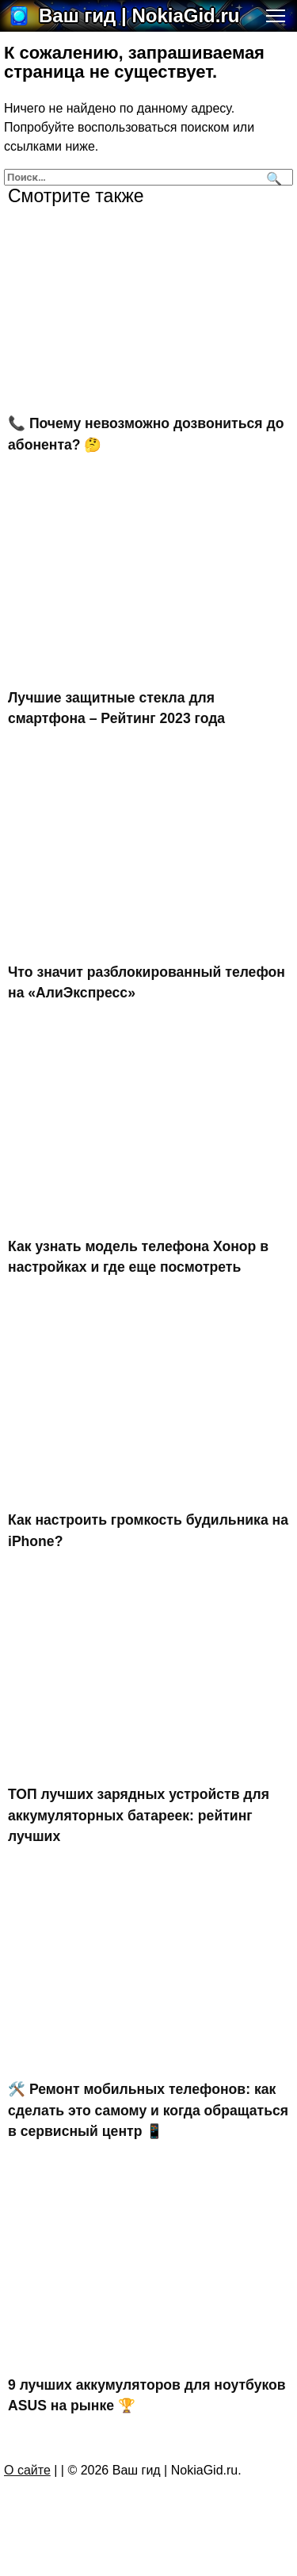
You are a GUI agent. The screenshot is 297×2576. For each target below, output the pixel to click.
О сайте (27, 2470)
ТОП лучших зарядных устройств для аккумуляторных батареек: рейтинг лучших (138, 1815)
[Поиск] (272, 177)
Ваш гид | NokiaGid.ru (139, 15)
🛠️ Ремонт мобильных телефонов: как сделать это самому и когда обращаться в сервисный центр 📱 (148, 2110)
